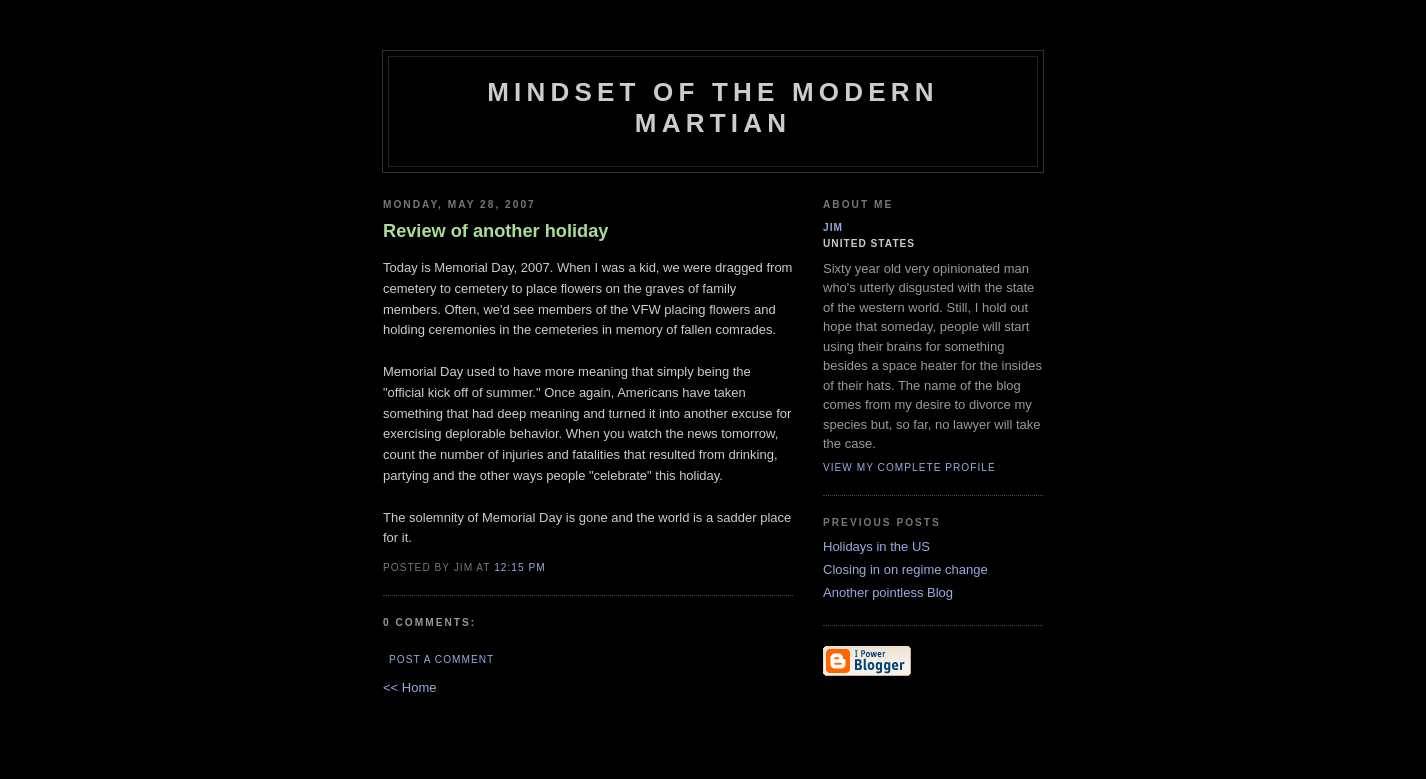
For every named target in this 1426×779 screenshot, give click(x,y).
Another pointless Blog (888, 592)
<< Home (409, 687)
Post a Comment (441, 659)
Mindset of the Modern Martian (713, 107)
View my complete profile (909, 467)
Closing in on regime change (905, 569)
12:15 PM (519, 567)
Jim (833, 227)
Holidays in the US (876, 546)
